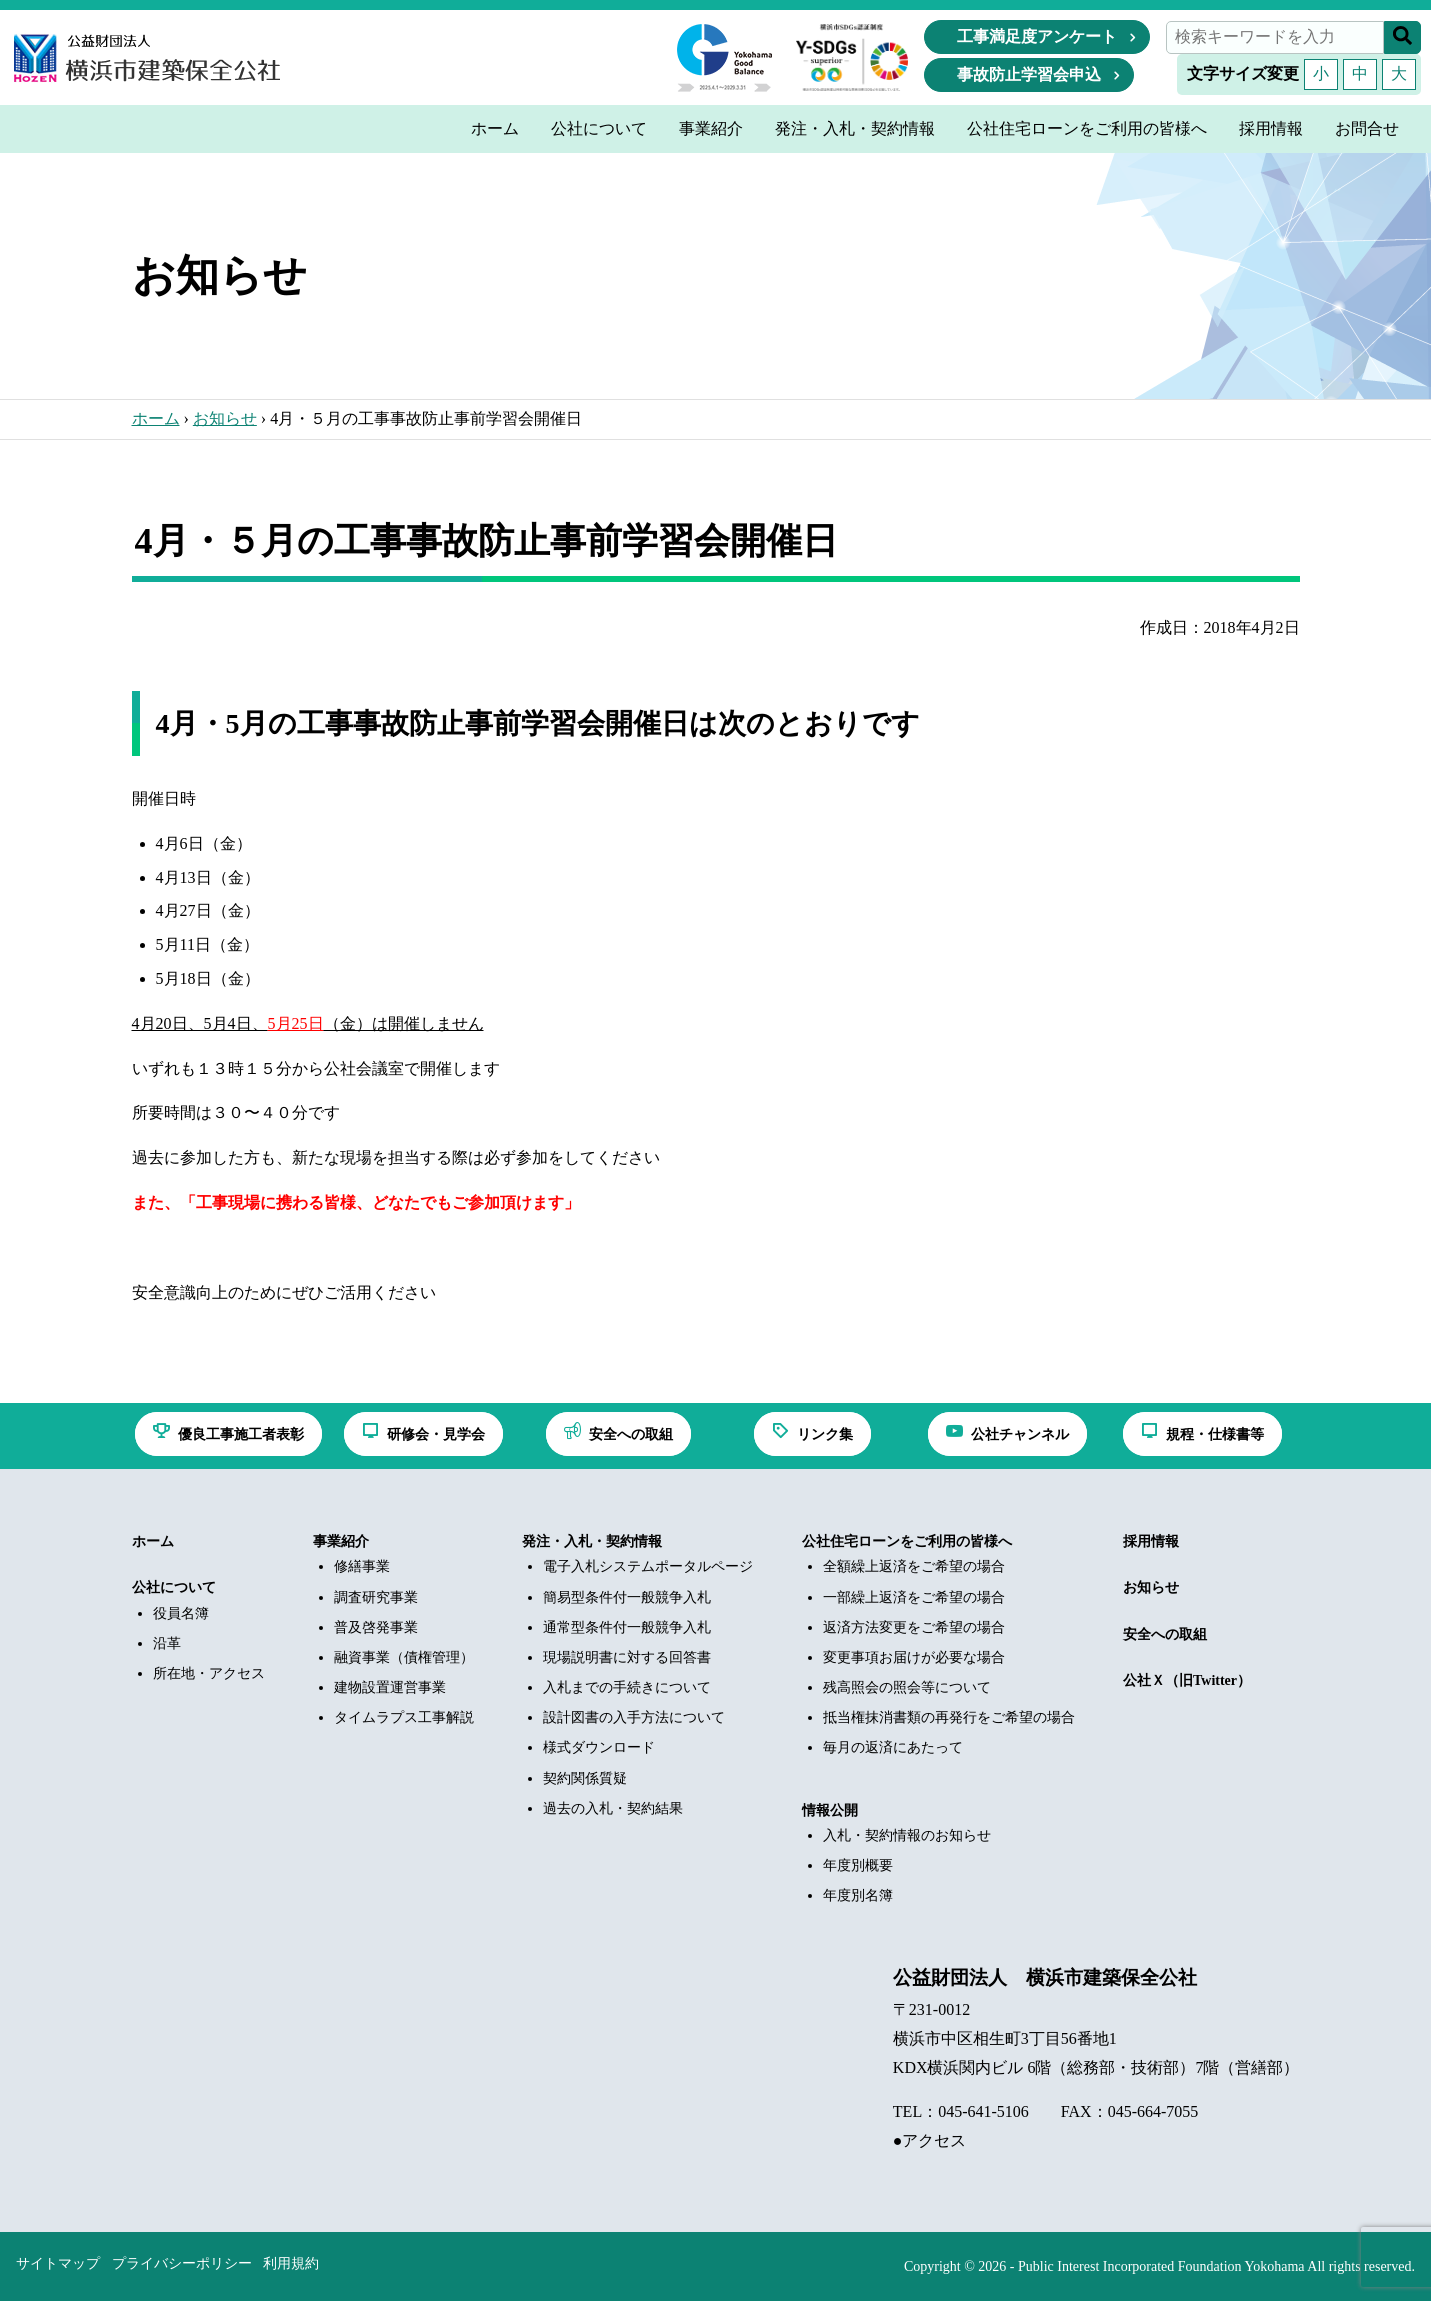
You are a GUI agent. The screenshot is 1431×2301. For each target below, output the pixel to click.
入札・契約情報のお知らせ (907, 1835)
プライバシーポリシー (182, 2263)
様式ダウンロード (599, 1747)
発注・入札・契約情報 (592, 1541)
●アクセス (930, 2140)
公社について (174, 1587)
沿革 (167, 1643)
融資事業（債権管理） (404, 1657)
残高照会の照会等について (907, 1687)
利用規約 (291, 2263)
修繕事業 (362, 1566)
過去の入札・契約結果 (613, 1808)
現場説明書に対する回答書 (627, 1657)
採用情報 (1151, 1541)
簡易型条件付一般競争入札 (627, 1597)
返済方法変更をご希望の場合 (914, 1627)
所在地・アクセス (209, 1673)
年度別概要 (858, 1865)
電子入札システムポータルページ (648, 1566)
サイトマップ (58, 2263)
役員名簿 (181, 1613)
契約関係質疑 (585, 1778)
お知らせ (225, 418)
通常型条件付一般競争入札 (627, 1627)
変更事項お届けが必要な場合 (914, 1657)
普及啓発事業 (376, 1627)
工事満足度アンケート (1037, 36)
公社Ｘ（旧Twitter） (1187, 1680)
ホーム (156, 418)
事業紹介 (341, 1541)
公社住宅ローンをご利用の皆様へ (907, 1541)
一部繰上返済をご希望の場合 (914, 1597)
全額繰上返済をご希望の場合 (914, 1566)
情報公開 (830, 1810)
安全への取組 (1165, 1634)
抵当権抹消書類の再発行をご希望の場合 (949, 1717)
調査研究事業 (376, 1597)
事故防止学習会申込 (1029, 74)
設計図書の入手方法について (634, 1717)
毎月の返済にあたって (893, 1747)
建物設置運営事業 (390, 1687)
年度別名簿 (858, 1895)
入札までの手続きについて (627, 1687)
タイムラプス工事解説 (404, 1717)
